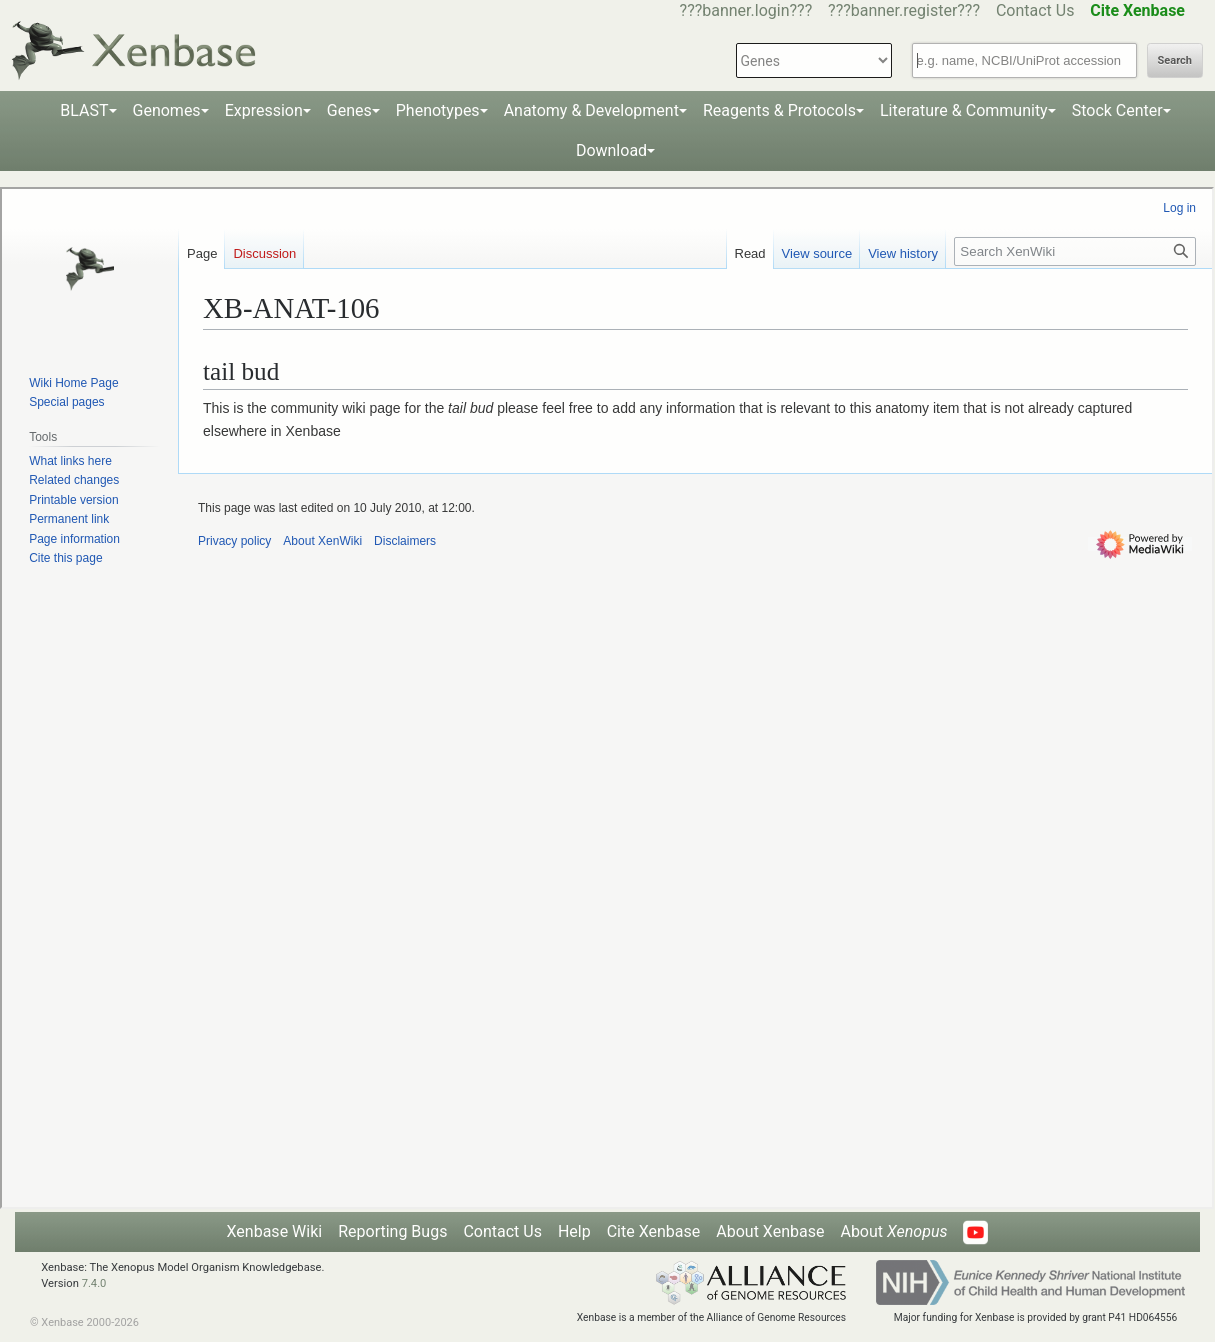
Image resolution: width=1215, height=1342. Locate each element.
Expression (264, 110)
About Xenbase (770, 1231)
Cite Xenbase (654, 1231)
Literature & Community (964, 110)
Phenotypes (438, 110)
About (893, 1231)
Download (611, 150)
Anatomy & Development (591, 110)
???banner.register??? (904, 10)
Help (574, 1231)
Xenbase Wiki (275, 1231)
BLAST (84, 110)
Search (1175, 60)
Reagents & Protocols (779, 110)
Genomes (167, 110)
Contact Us (1035, 10)
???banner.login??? (746, 10)
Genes (349, 110)
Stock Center (1117, 110)
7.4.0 (94, 1283)
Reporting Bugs (392, 1231)
